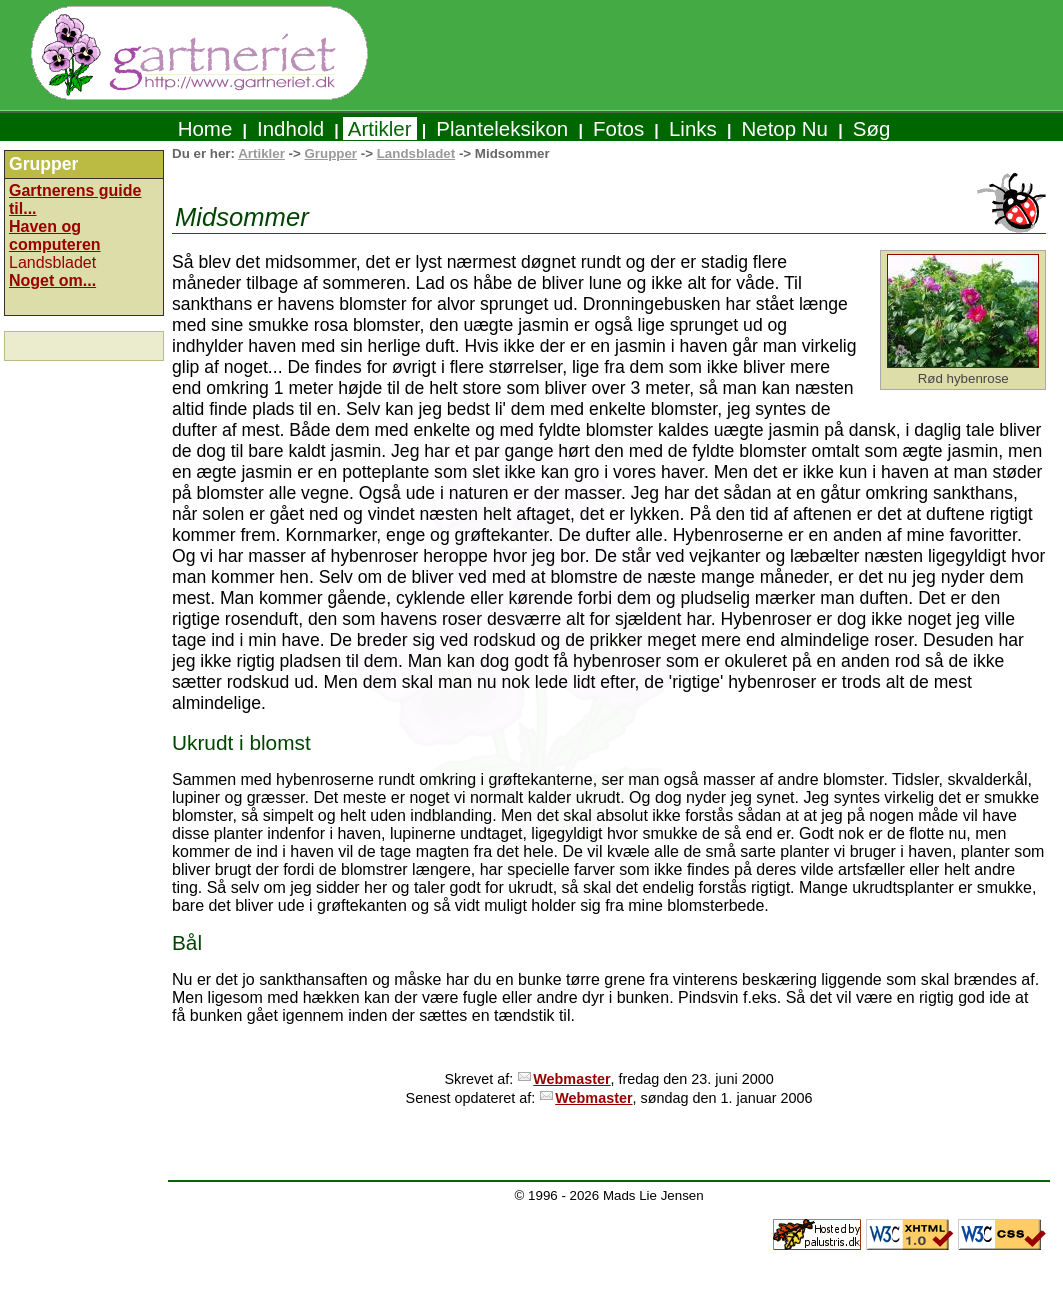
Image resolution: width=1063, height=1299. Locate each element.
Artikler (380, 128)
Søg (871, 128)
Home (205, 128)
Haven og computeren (55, 235)
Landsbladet (416, 153)
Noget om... (52, 280)
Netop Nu (785, 128)
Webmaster (571, 1079)
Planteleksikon (502, 128)
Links (692, 128)
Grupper (330, 153)
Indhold (290, 128)
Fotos (618, 128)
